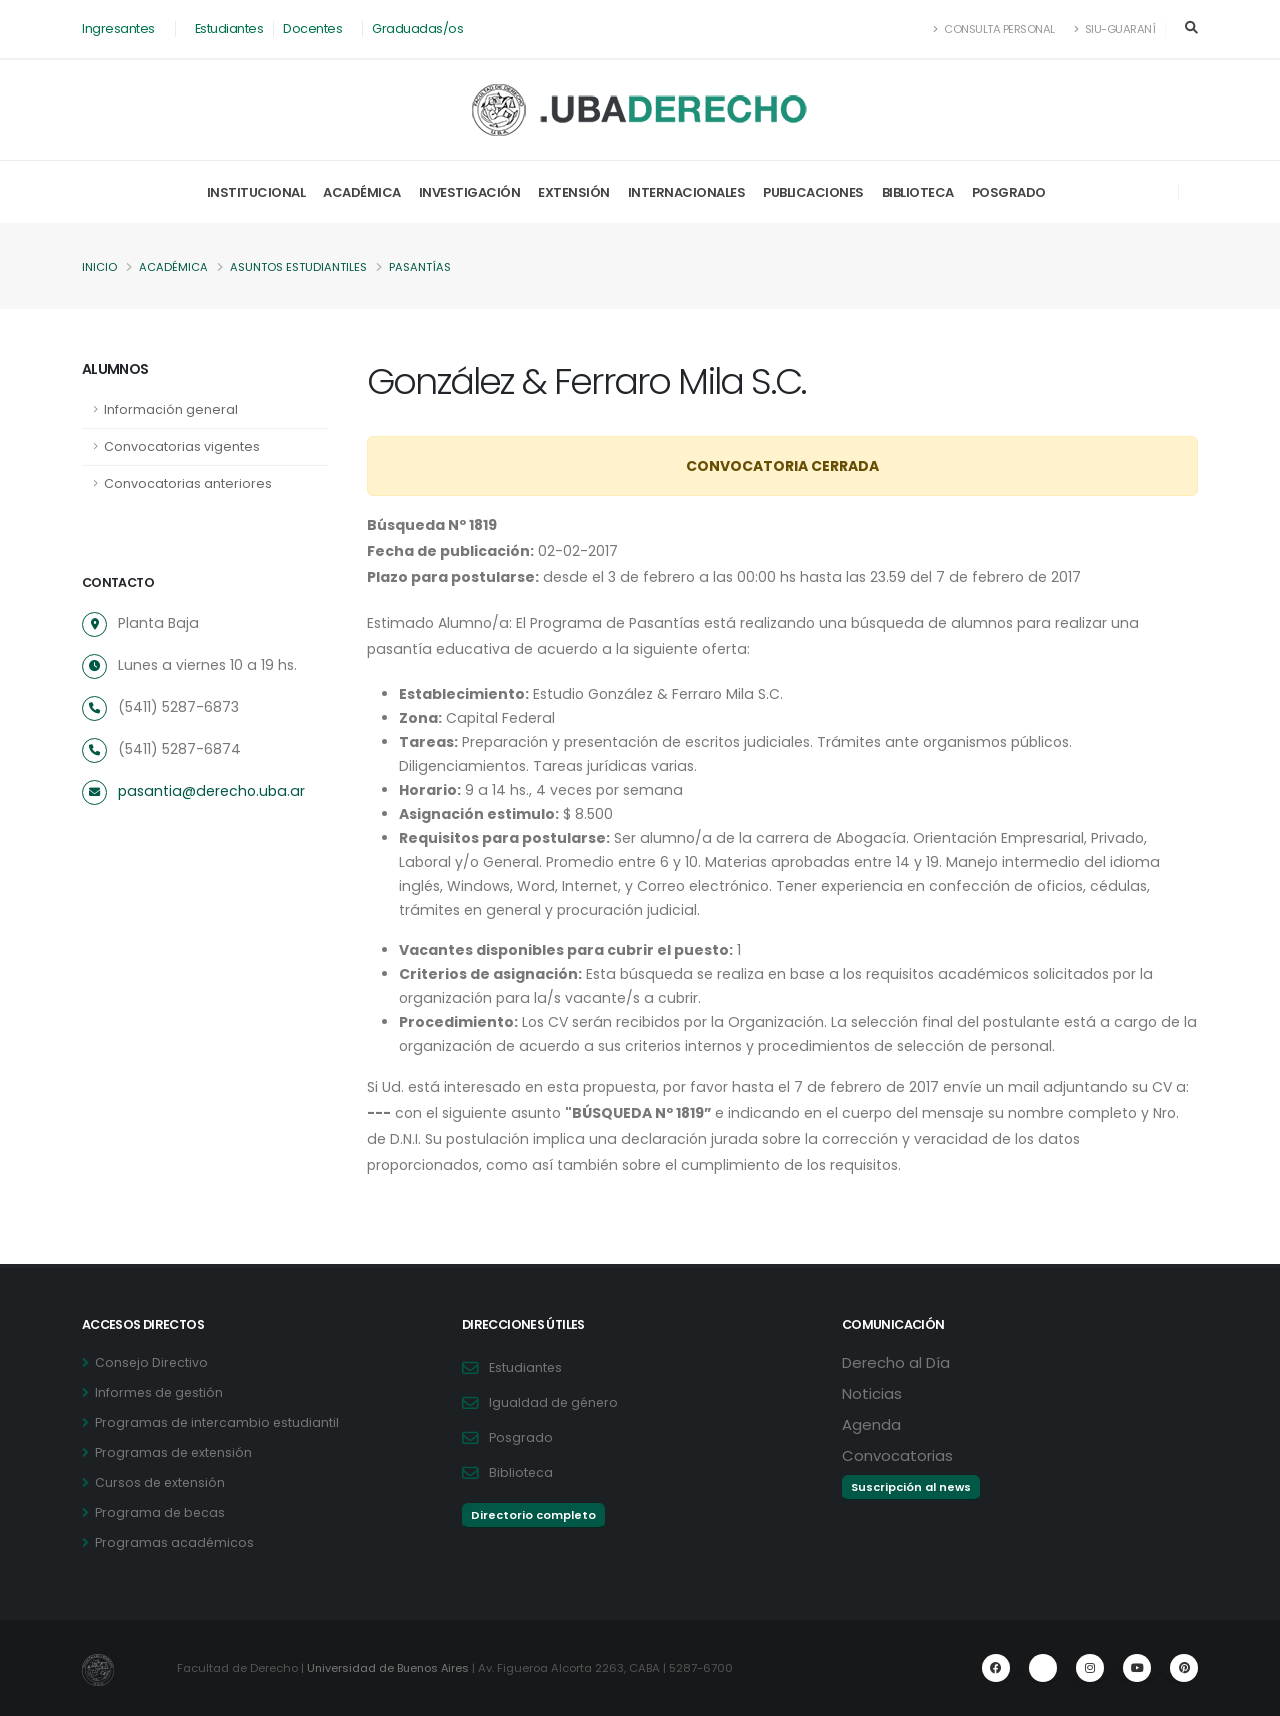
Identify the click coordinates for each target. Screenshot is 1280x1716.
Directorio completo (533, 1515)
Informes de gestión (160, 1392)
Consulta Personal (994, 29)
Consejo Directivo (152, 1362)
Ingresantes (118, 28)
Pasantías (420, 267)
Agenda (871, 1424)
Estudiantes (229, 28)
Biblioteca (918, 192)
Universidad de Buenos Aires (390, 1668)
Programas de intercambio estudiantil (218, 1422)
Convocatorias (897, 1455)
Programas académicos (175, 1542)
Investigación (470, 192)
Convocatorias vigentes (182, 446)
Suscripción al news (911, 1487)
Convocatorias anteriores (188, 483)
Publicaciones (813, 192)
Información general (171, 409)
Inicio (99, 267)
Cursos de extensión (161, 1482)
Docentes (312, 28)
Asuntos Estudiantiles (298, 267)
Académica (362, 192)
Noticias (872, 1393)
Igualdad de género (555, 1402)
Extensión (574, 192)
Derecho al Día (896, 1362)
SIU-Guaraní (1115, 29)
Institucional (256, 192)
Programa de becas (161, 1512)
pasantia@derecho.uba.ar (208, 791)
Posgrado (1009, 192)
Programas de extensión (175, 1452)
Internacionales (687, 192)
